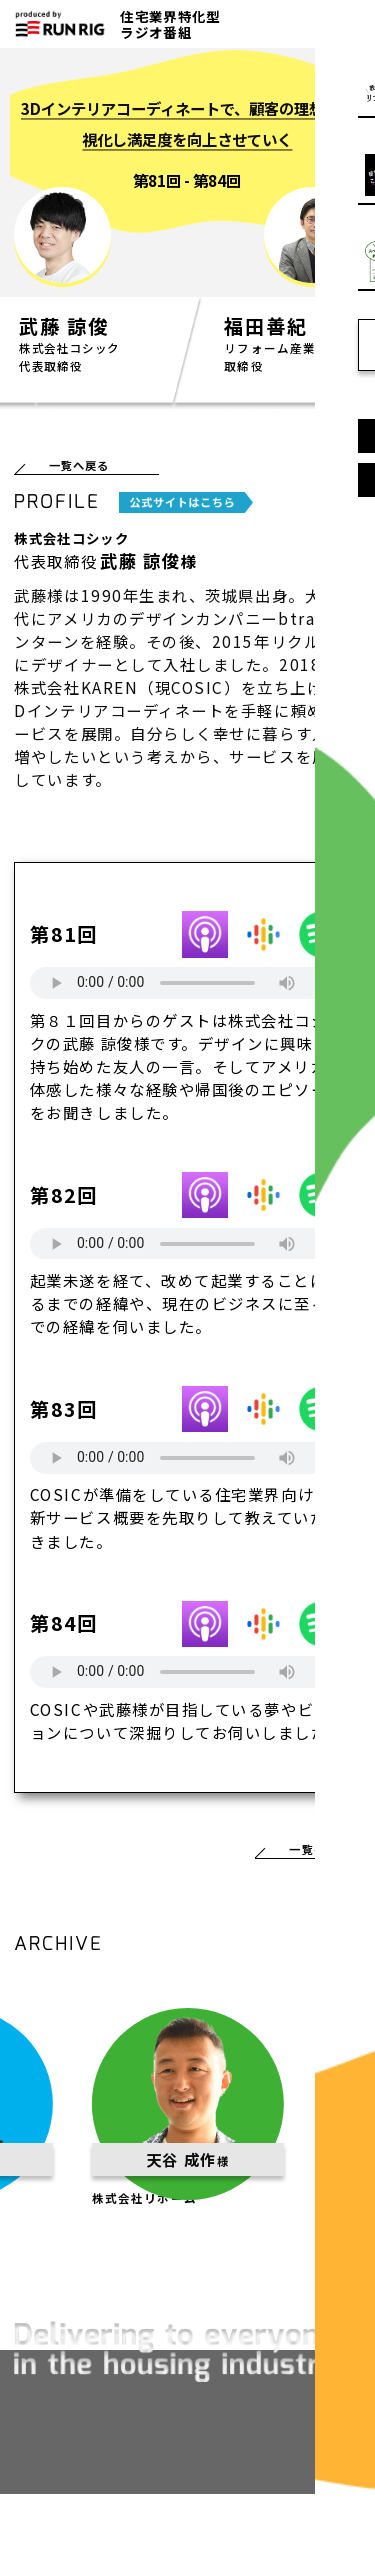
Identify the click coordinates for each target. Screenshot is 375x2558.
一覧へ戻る (86, 469)
